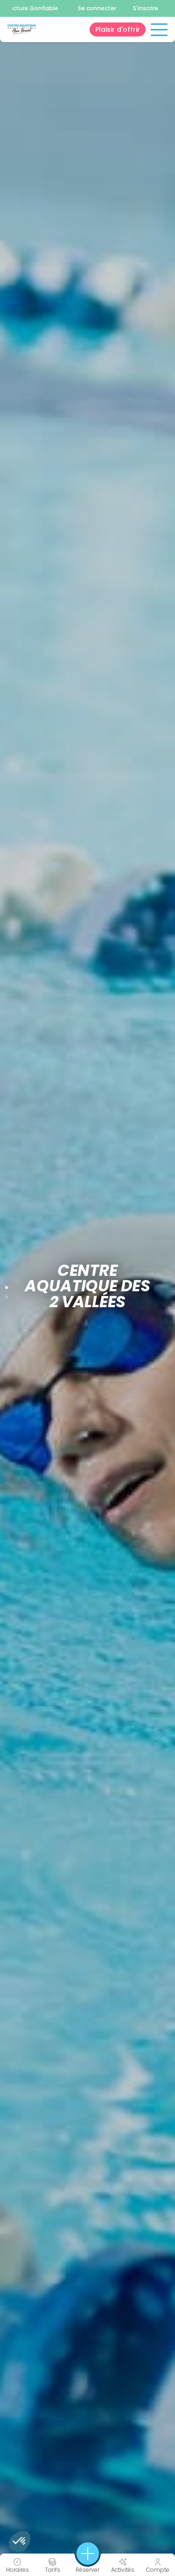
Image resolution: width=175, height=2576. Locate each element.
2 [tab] (6, 1295)
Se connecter (97, 8)
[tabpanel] (87, 1288)
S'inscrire (145, 8)
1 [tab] (6, 1286)
